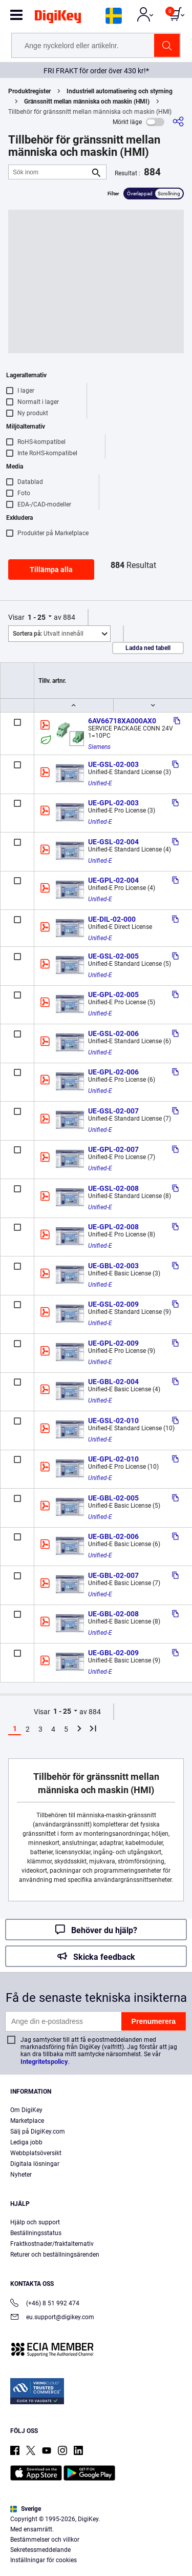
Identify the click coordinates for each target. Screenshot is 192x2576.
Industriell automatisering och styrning (120, 91)
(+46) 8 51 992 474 (44, 2304)
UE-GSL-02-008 (113, 1188)
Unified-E (100, 783)
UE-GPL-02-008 (113, 1227)
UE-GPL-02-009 (113, 1343)
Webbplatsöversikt (35, 2153)
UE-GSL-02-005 (113, 956)
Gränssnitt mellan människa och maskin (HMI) (87, 101)
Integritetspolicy (44, 2061)
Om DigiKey (26, 2110)
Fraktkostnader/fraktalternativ (52, 2243)
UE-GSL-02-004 (113, 842)
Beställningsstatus (35, 2233)
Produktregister (29, 91)
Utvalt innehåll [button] (48, 633)
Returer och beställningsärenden (54, 2254)
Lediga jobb (26, 2142)
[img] (58, 18)
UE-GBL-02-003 (113, 1266)
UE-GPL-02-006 (113, 1072)
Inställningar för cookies (43, 2560)
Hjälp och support (35, 2222)
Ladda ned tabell (147, 648)
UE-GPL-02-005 (113, 994)
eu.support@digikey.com (52, 2318)
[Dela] (178, 122)
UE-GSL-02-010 (113, 1420)
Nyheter (21, 2174)
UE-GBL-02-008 (113, 1614)
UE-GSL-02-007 (113, 1111)
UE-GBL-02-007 (113, 1575)
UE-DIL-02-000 (112, 919)
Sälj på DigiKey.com (37, 2131)
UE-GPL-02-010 (113, 1459)
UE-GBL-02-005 (113, 1498)
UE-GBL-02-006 (113, 1536)
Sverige (25, 2508)
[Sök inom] (49, 172)
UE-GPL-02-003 (113, 803)
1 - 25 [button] (37, 617)
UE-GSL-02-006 (113, 1033)
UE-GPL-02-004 (113, 880)
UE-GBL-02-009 (113, 1653)
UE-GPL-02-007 (113, 1149)
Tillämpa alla (51, 569)
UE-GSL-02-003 (113, 764)
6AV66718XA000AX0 (122, 721)
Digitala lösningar (34, 2163)
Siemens (99, 747)
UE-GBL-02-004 (113, 1381)
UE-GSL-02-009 (113, 1304)
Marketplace (27, 2120)
